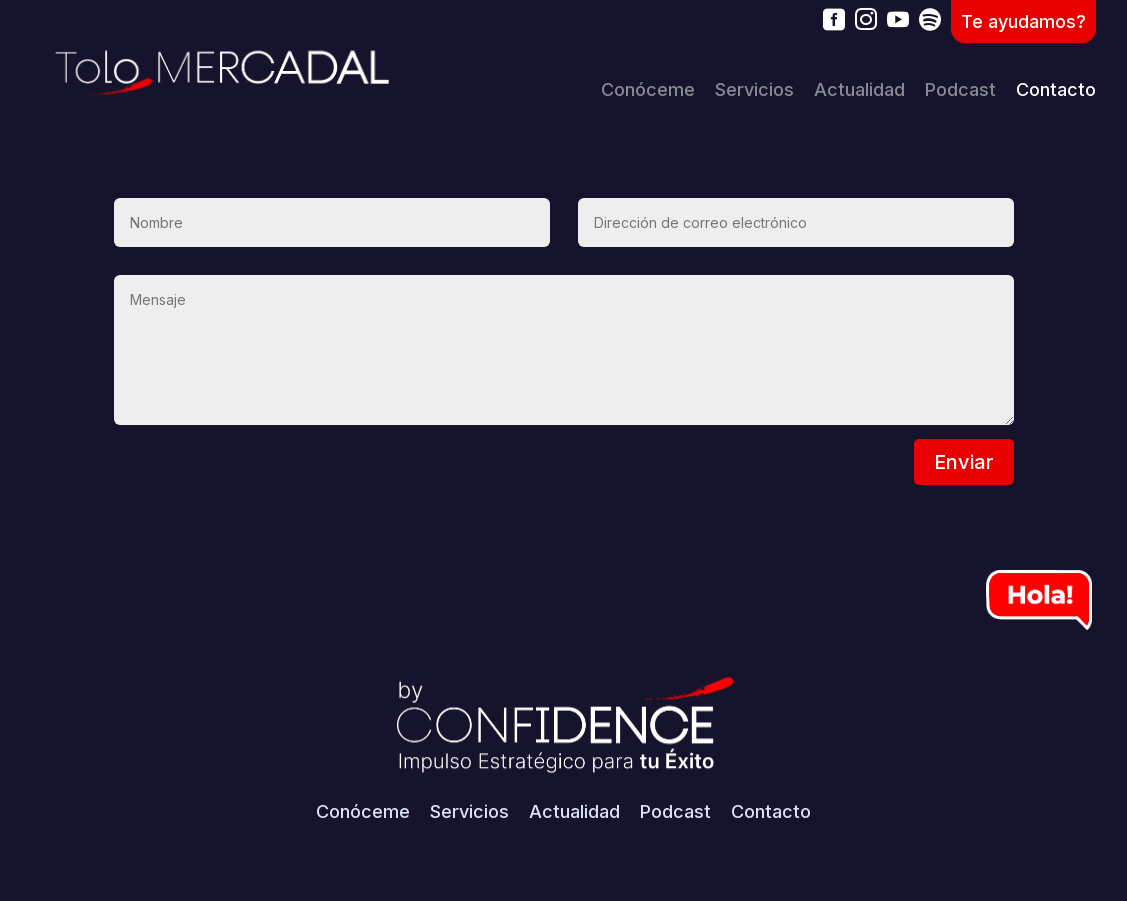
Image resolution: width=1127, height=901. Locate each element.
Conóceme (648, 89)
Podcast (960, 89)
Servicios (754, 89)
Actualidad (859, 89)
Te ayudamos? (1023, 21)
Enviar (964, 462)
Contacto (1056, 89)
